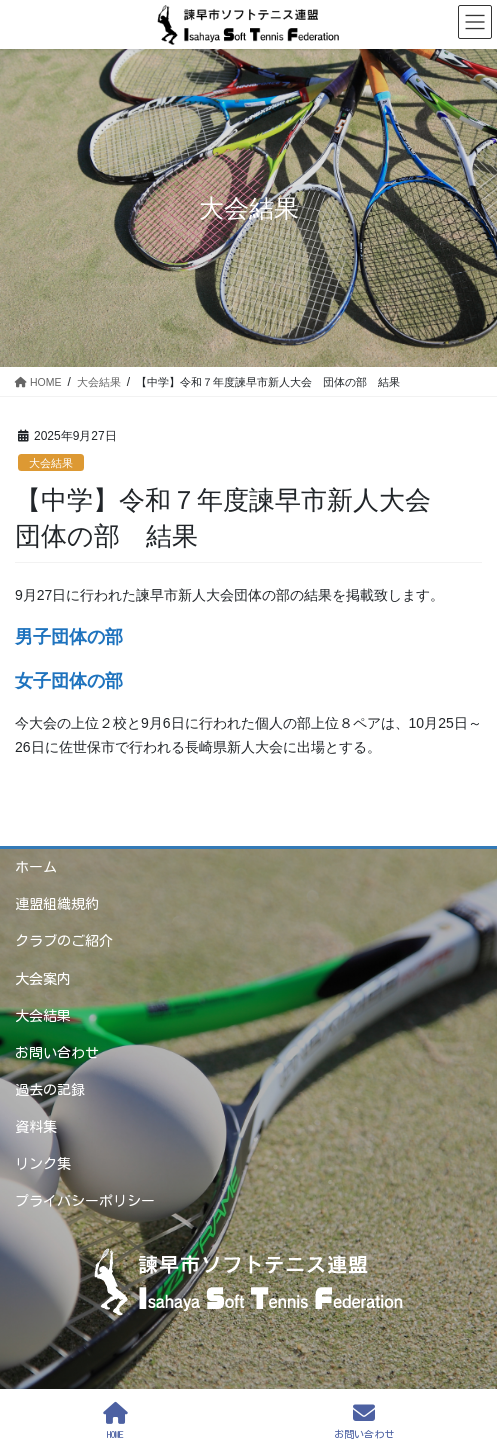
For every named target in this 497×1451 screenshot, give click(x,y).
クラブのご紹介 (64, 941)
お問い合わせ (57, 1053)
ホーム (36, 867)
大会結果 (51, 463)
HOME (115, 1420)
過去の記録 (50, 1090)
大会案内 (43, 979)
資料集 (36, 1127)
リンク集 (43, 1164)
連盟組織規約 (57, 904)
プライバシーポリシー (85, 1201)
